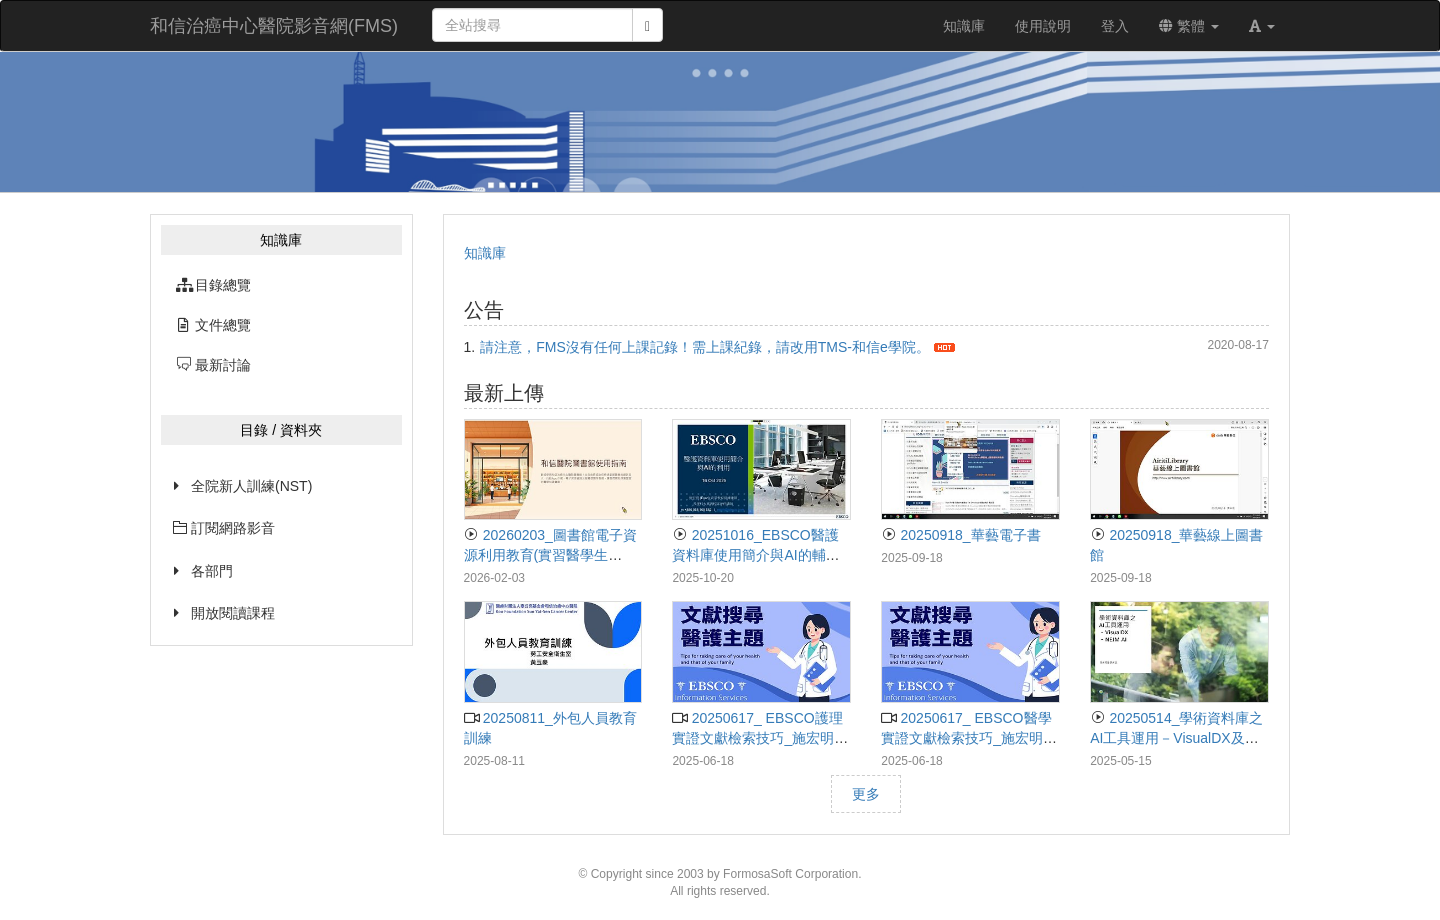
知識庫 (485, 253)
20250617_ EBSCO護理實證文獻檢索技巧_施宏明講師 (760, 738)
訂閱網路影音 (224, 528)
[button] (1262, 26)
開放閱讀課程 (233, 613)
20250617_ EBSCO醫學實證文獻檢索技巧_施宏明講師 (969, 738)
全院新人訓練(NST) (251, 486)
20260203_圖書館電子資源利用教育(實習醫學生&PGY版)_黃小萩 (550, 555)
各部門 (212, 571)
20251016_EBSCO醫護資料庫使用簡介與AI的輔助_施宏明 (759, 555)
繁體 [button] (1189, 26)
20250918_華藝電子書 (960, 535)
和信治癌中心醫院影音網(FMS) (274, 26)
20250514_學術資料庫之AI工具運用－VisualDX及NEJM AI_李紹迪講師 (1176, 738)
